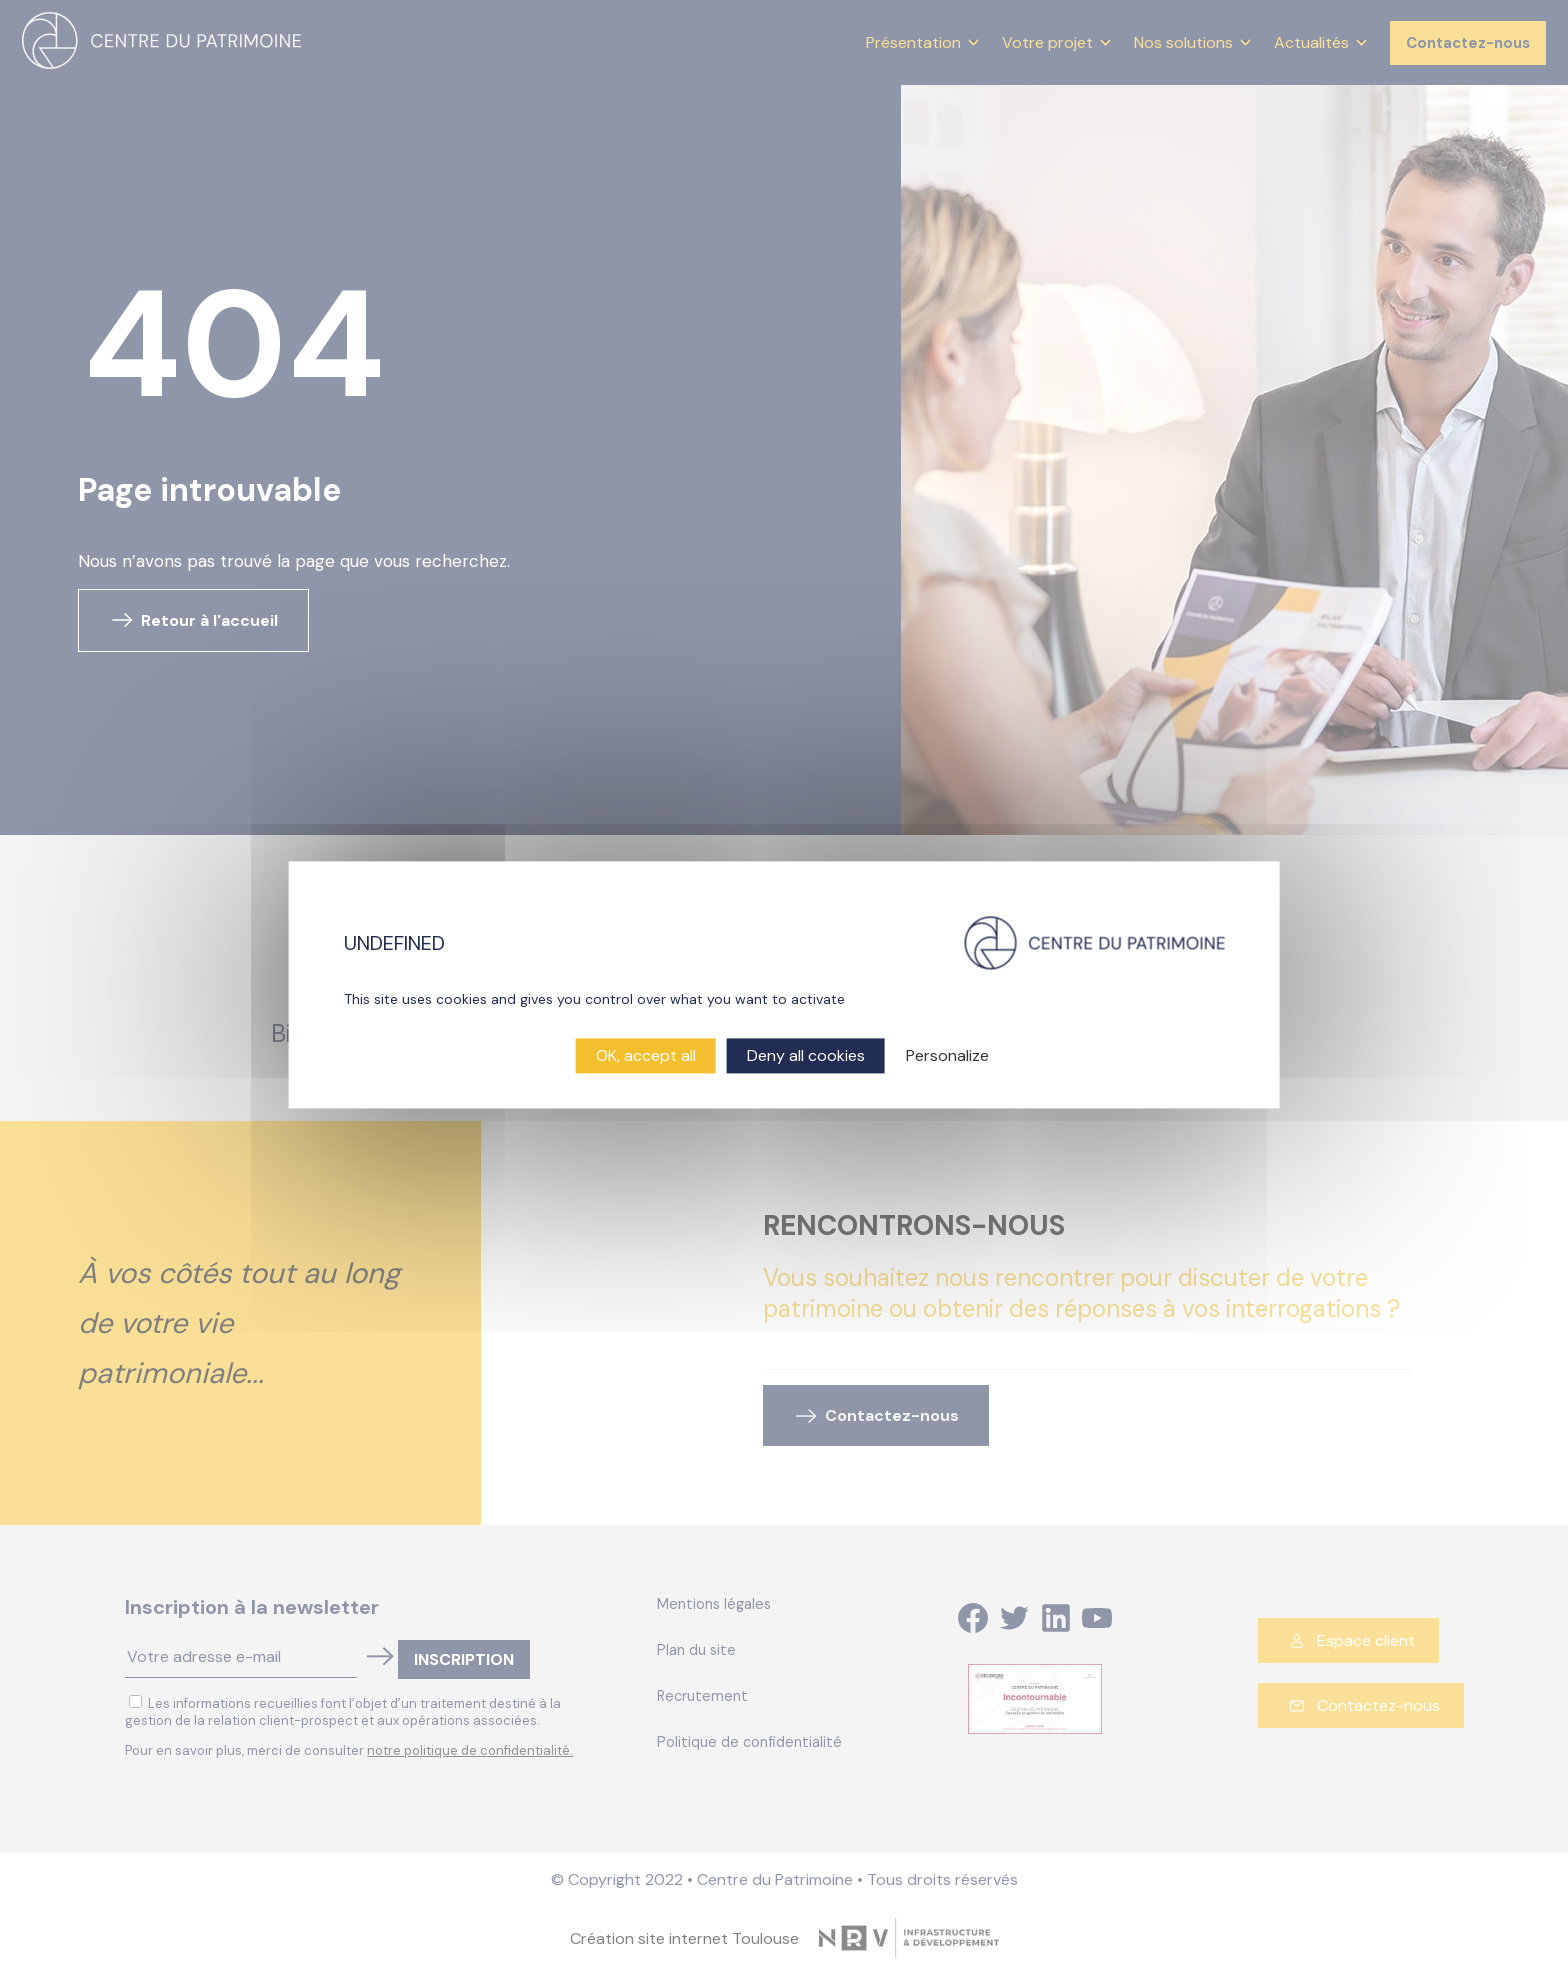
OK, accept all (646, 1055)
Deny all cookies (806, 1055)
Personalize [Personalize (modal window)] (947, 1055)
